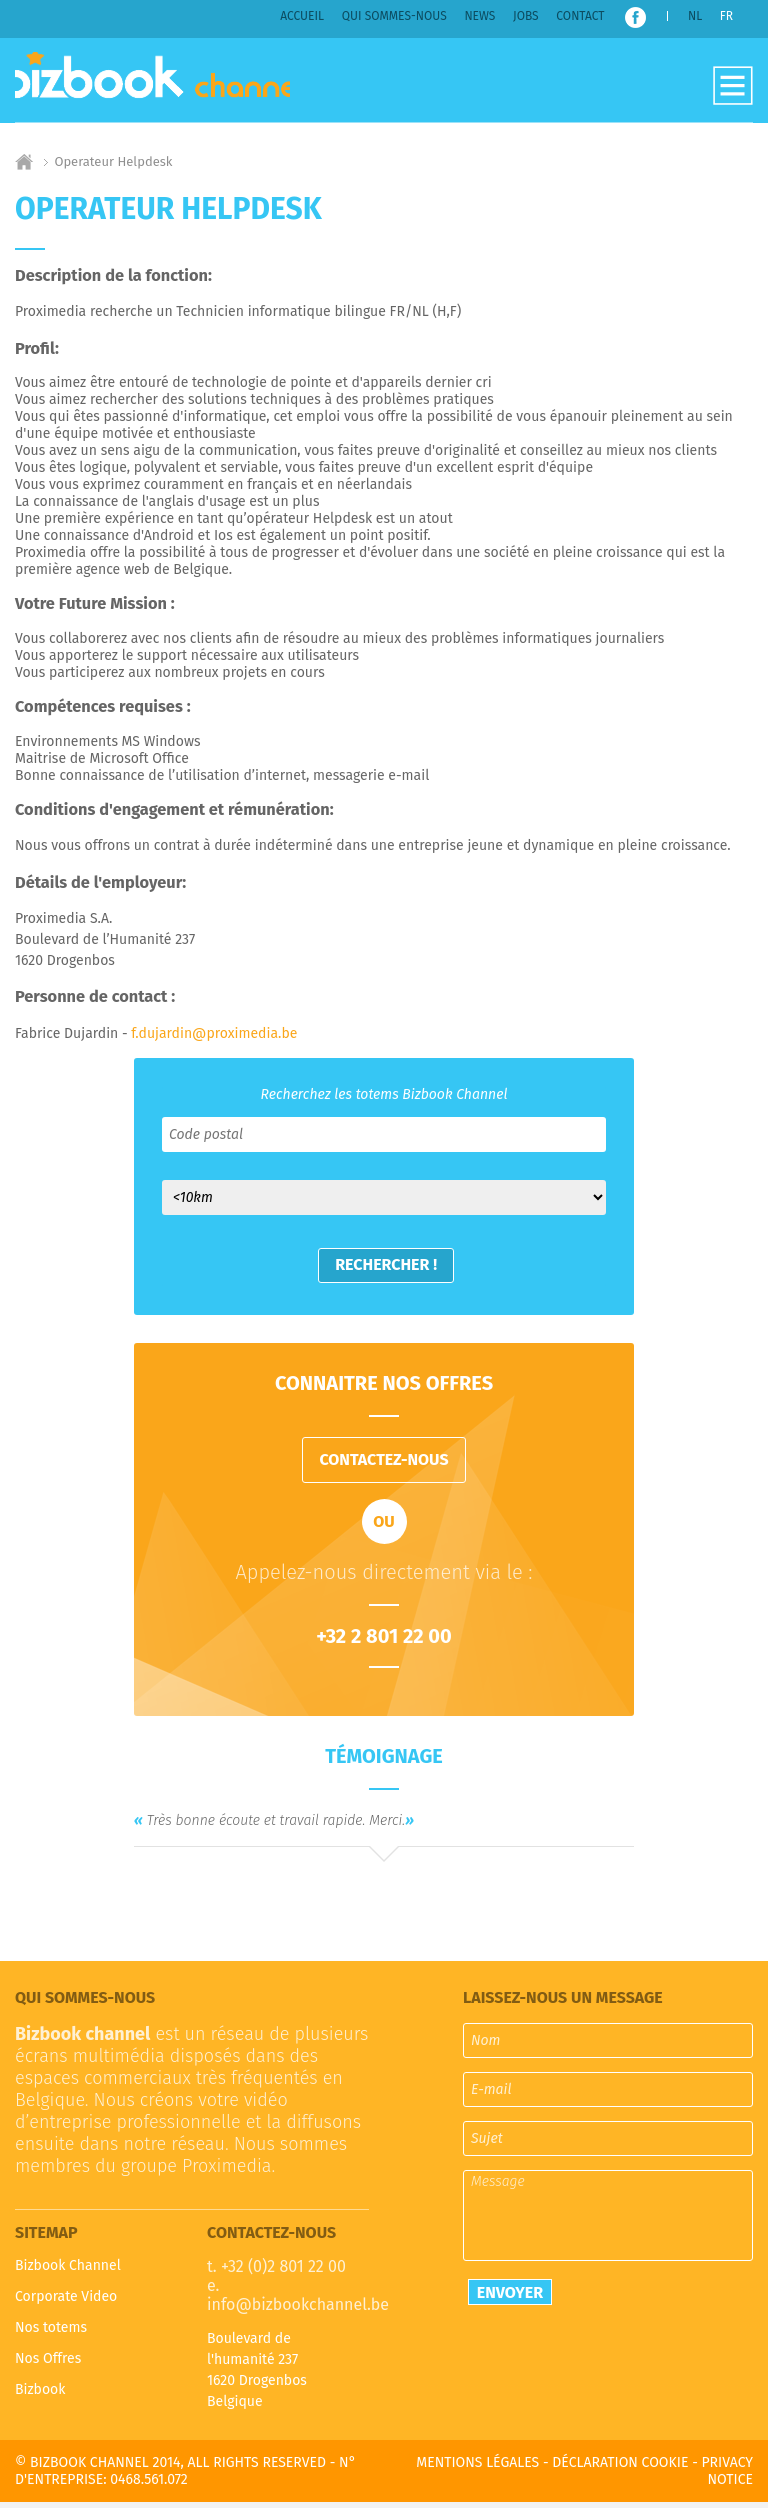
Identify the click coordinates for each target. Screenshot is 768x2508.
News (479, 16)
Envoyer (510, 2297)
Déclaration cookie (620, 2468)
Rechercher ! (387, 1270)
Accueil (302, 16)
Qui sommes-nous (394, 16)
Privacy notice (727, 2477)
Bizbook (40, 2395)
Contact (580, 16)
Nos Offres (48, 2364)
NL (695, 16)
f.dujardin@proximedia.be (214, 1039)
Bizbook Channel (166, 83)
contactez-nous (383, 1465)
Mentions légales (477, 2468)
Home (24, 168)
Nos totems (51, 2333)
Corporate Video (66, 2302)
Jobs (526, 16)
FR (726, 16)
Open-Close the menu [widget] (733, 86)
